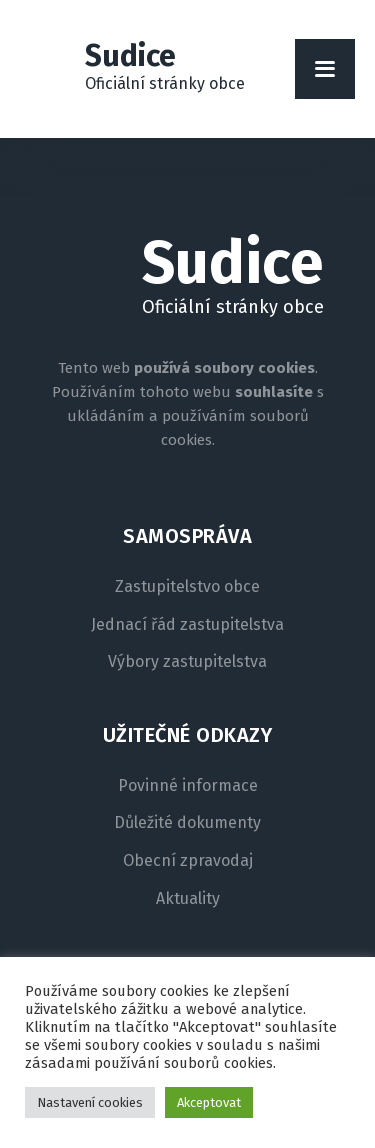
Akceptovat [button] (209, 1102)
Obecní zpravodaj (188, 861)
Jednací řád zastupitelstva (187, 625)
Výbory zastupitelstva (187, 662)
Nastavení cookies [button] (90, 1102)
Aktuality (188, 899)
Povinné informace (188, 786)
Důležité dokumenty (187, 823)
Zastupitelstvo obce (187, 587)
